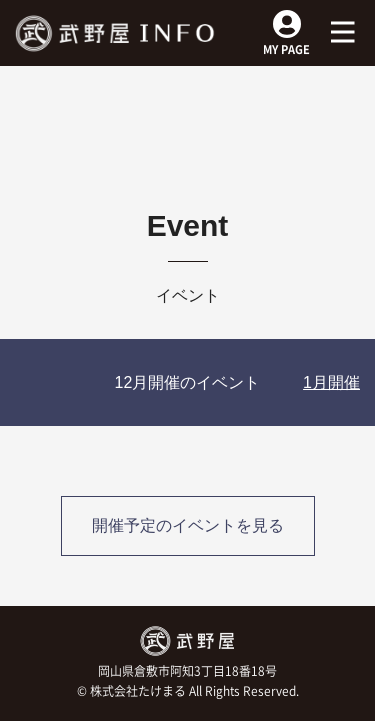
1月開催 (331, 382)
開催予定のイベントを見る (188, 525)
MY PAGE (286, 40)
